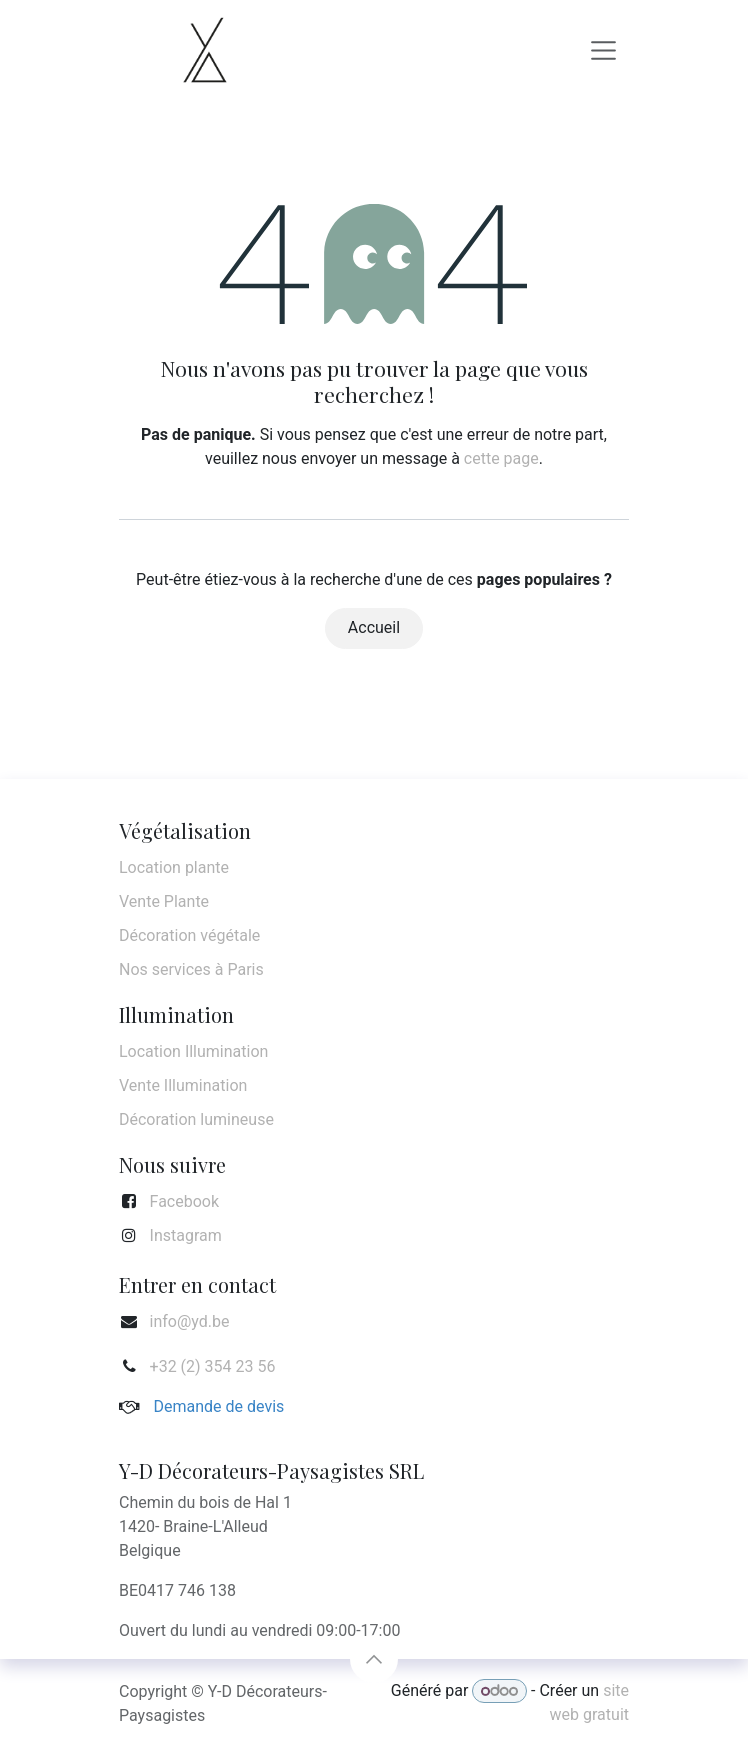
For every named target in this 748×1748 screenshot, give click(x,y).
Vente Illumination (183, 1085)
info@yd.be (190, 1321)
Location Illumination (193, 1051)
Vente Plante (164, 901)
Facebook (184, 1201)
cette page (501, 458)
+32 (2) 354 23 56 (213, 1366)
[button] (374, 1659)
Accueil (374, 627)
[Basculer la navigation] (604, 50)
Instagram (186, 1235)
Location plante (174, 867)
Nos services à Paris (191, 969)
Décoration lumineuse (196, 1119)
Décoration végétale (189, 935)
